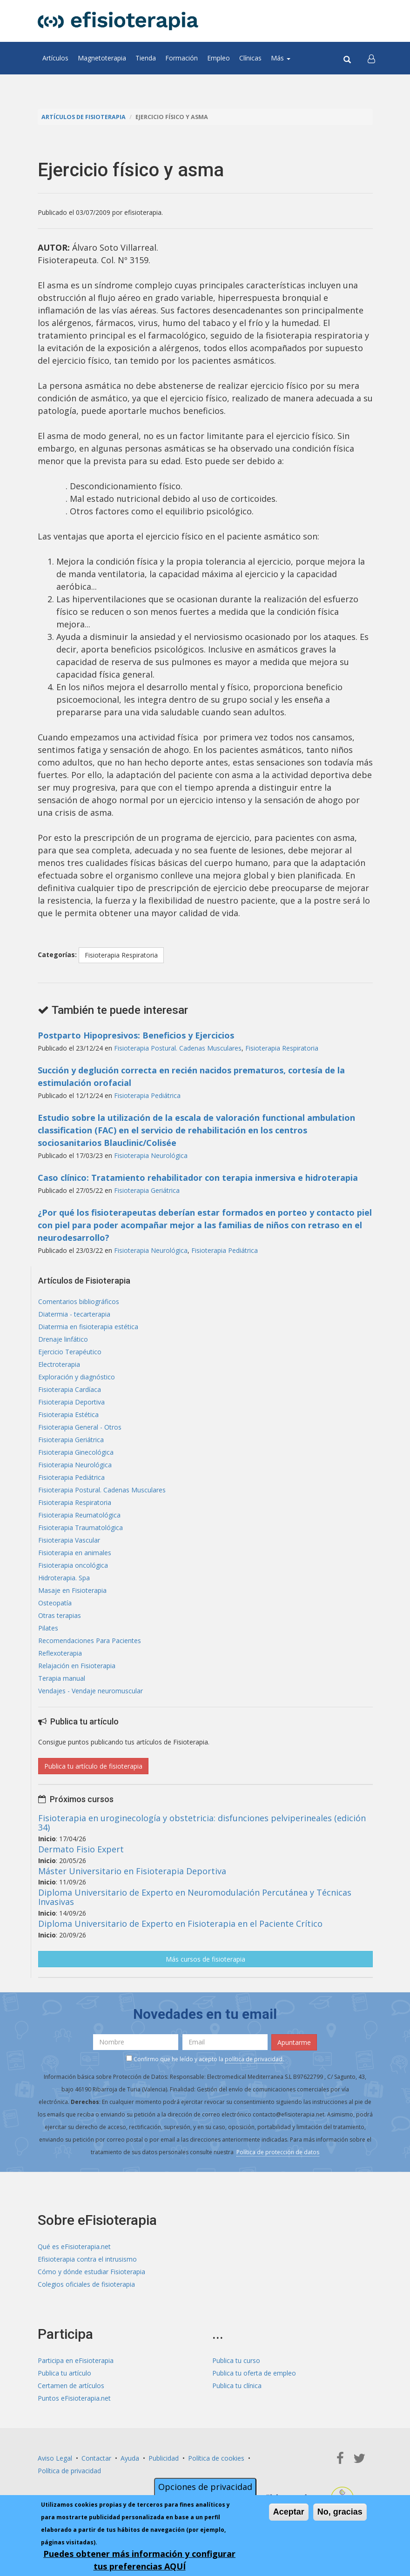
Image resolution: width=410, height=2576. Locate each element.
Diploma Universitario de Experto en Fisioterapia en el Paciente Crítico (180, 1923)
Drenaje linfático (63, 1339)
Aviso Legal (55, 2458)
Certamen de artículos (71, 2385)
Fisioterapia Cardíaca (69, 1389)
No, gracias (340, 2511)
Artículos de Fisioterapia (83, 117)
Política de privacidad (69, 2470)
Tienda (145, 57)
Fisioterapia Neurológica (151, 1155)
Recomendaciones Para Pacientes (89, 1640)
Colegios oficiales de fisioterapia (86, 2284)
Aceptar (288, 2511)
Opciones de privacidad (205, 2486)
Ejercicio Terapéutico (69, 1351)
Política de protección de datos (277, 2152)
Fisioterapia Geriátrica (147, 1190)
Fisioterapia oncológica (73, 1565)
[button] (371, 58)
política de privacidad (253, 2059)
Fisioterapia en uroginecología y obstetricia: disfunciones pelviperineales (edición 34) (202, 1822)
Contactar (96, 2458)
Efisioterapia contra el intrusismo (87, 2259)
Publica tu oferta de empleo (254, 2373)
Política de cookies (216, 2458)
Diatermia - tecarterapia (74, 1314)
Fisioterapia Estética (68, 1414)
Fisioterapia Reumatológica (79, 1515)
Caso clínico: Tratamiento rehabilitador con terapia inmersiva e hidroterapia (198, 1177)
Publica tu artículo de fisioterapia (93, 1766)
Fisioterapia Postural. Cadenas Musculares (178, 1048)
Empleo (218, 57)
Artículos (55, 57)
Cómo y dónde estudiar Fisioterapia (91, 2271)
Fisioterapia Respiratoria (121, 955)
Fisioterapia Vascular (69, 1540)
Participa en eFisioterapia (76, 2360)
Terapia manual (61, 1678)
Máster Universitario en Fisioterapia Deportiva (132, 1871)
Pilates (48, 1628)
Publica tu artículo (64, 2373)
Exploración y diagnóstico (76, 1376)
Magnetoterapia (102, 57)
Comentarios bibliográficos (78, 1301)
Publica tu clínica (237, 2385)
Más (280, 57)
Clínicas (250, 57)
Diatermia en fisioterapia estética (88, 1326)
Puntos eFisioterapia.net (74, 2398)
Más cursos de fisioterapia (205, 1959)
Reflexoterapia (60, 1653)
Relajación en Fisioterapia (76, 1665)
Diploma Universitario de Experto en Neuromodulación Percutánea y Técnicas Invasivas (194, 1897)
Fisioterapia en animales (74, 1552)
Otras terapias (59, 1615)
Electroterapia (59, 1364)
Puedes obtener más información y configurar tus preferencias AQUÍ (139, 2560)
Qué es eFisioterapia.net (74, 2246)
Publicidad (163, 2458)
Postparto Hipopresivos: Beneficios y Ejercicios (136, 1035)
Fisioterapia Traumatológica (80, 1527)
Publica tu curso (236, 2360)
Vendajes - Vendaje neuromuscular (90, 1690)
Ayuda (130, 2458)
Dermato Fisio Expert (81, 1849)
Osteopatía (55, 1602)
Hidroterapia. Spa (64, 1577)
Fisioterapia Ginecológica (76, 1452)
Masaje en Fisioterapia (72, 1590)
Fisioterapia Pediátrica (147, 1095)
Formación (181, 57)
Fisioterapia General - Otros (79, 1427)
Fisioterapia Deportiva (71, 1402)
